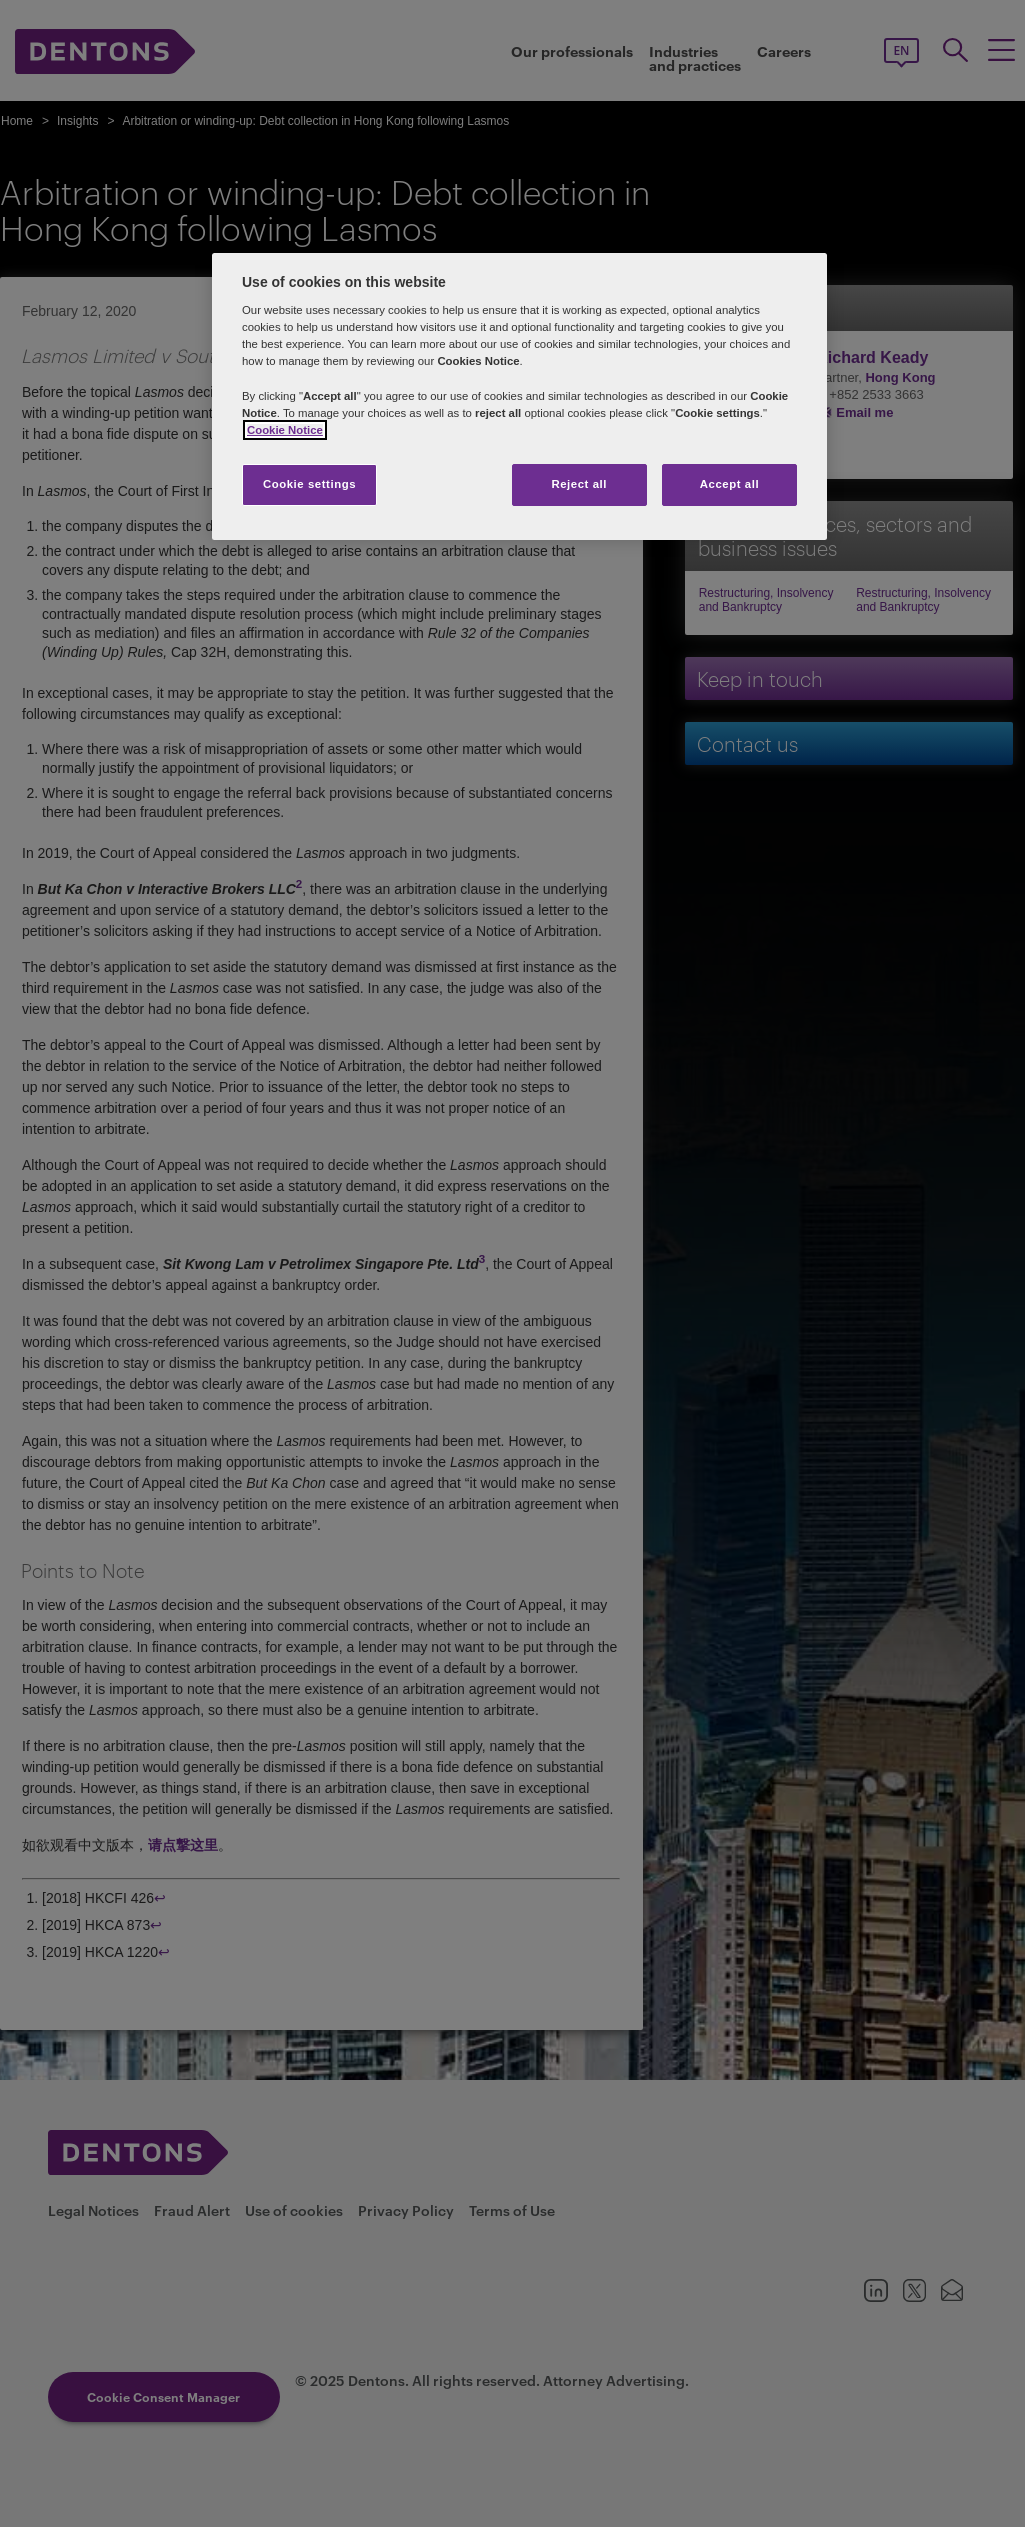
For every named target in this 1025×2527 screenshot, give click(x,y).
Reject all (579, 484)
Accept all (729, 484)
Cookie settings (309, 484)
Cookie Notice (285, 430)
